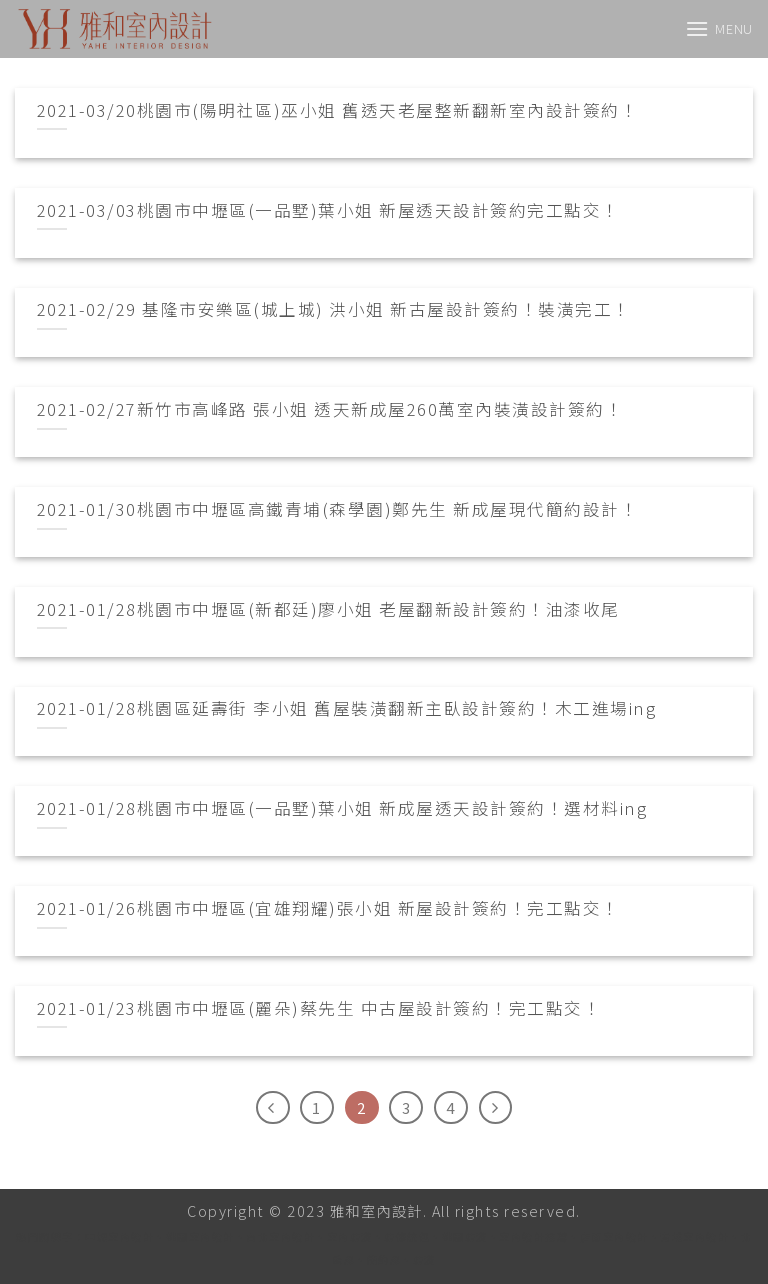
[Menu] (719, 28)
